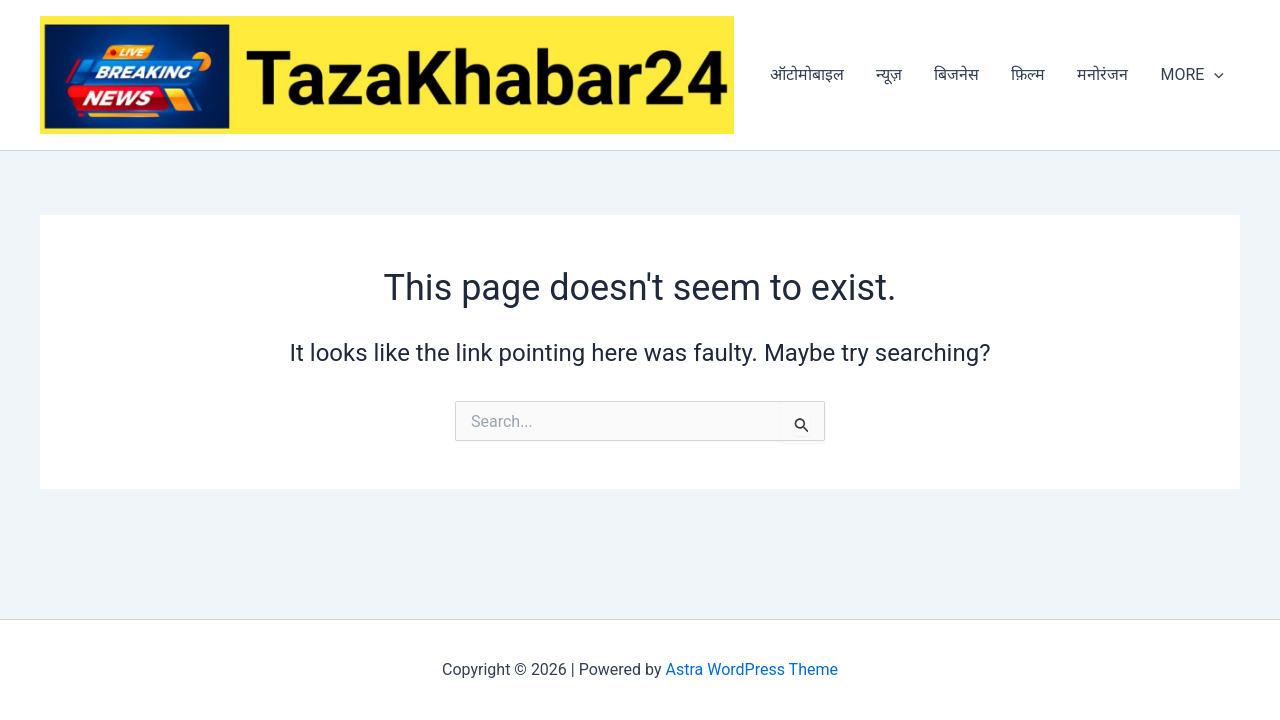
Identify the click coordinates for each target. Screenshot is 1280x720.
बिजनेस (956, 74)
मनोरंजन (1102, 74)
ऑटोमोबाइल (807, 74)
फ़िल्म (1028, 74)
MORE (1192, 75)
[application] (1214, 75)
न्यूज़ (889, 74)
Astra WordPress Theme (752, 669)
